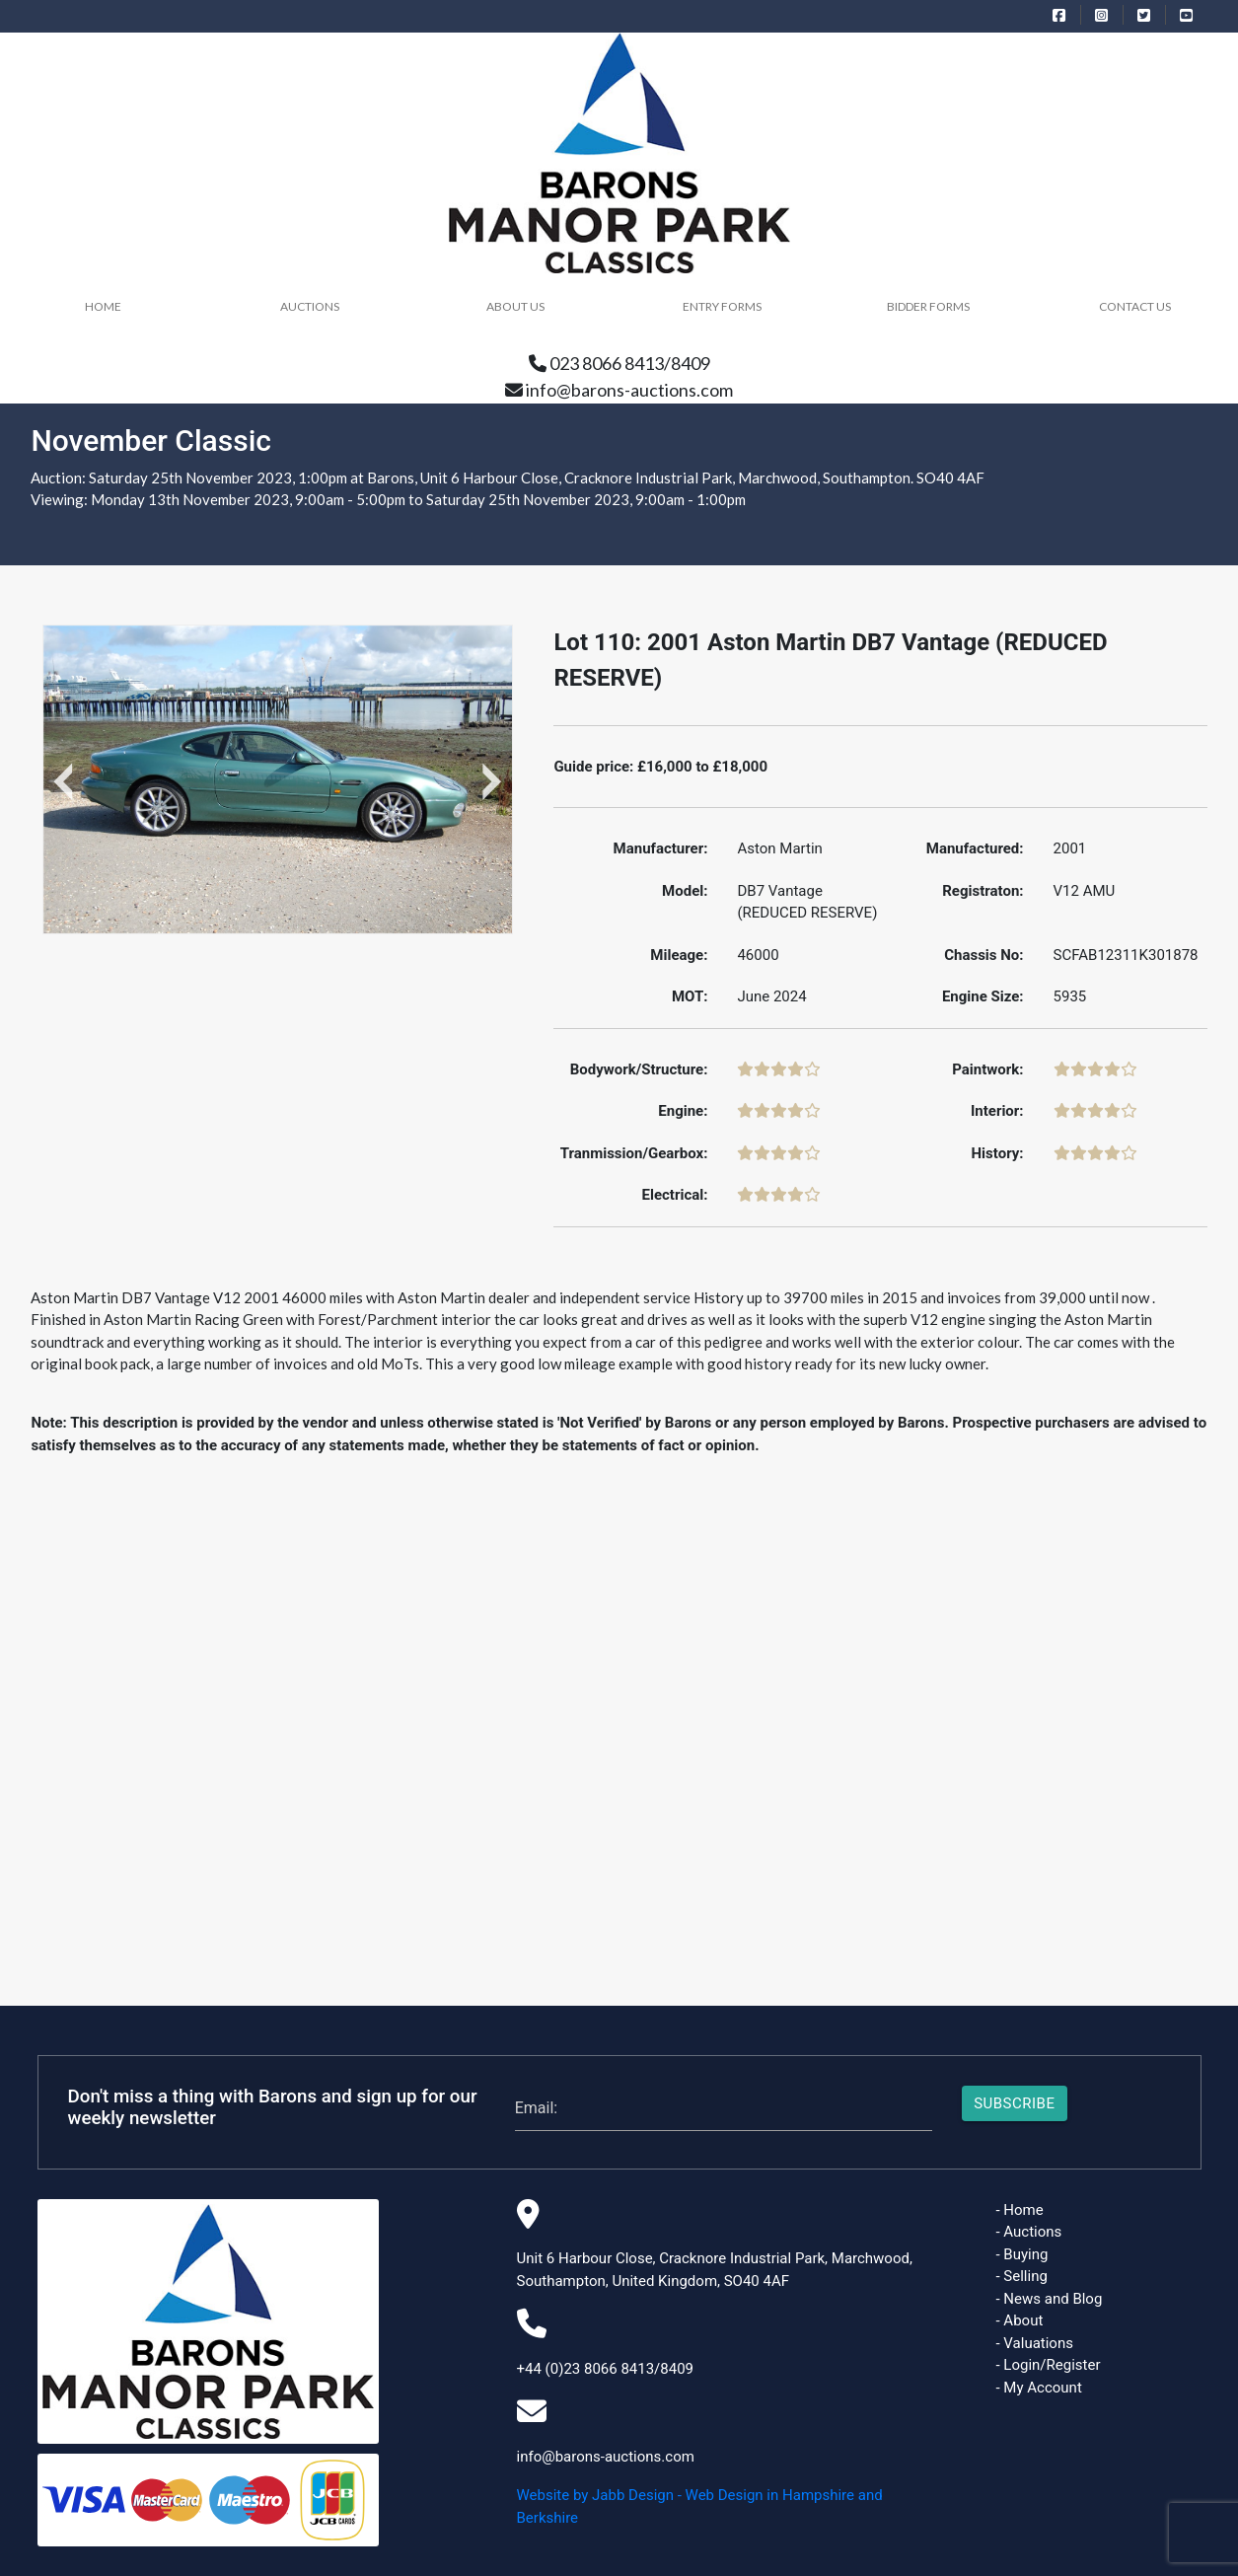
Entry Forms (722, 306)
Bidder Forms (928, 306)
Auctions (309, 306)
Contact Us (1135, 306)
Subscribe (1014, 2103)
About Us (515, 306)
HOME (103, 306)
